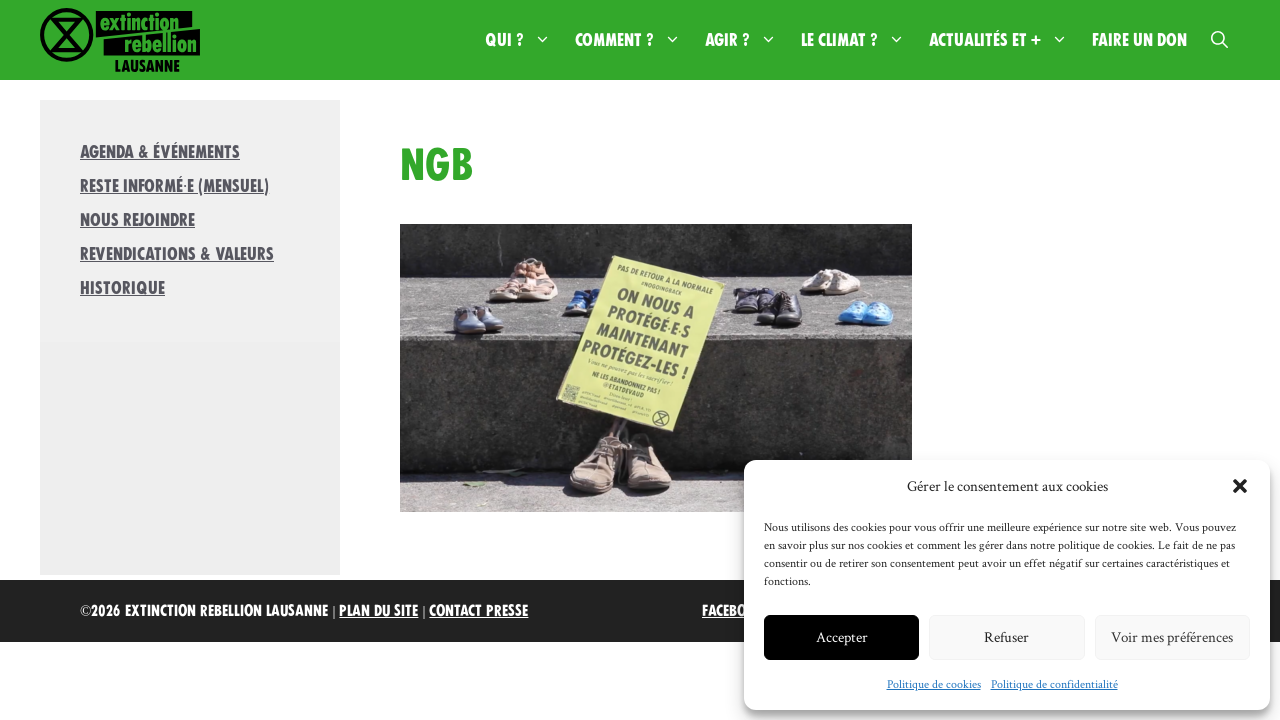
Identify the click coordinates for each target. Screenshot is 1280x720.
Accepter (842, 636)
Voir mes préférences (1172, 636)
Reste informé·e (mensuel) (174, 186)
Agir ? (747, 40)
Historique (122, 288)
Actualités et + (1004, 40)
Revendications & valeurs (177, 254)
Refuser (1006, 636)
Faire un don (1139, 40)
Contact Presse (478, 611)
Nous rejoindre (137, 220)
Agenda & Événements (160, 152)
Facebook (732, 611)
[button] (1240, 486)
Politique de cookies (934, 683)
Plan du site (378, 611)
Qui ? (524, 40)
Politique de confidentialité (1054, 683)
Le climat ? (859, 40)
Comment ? (634, 40)
